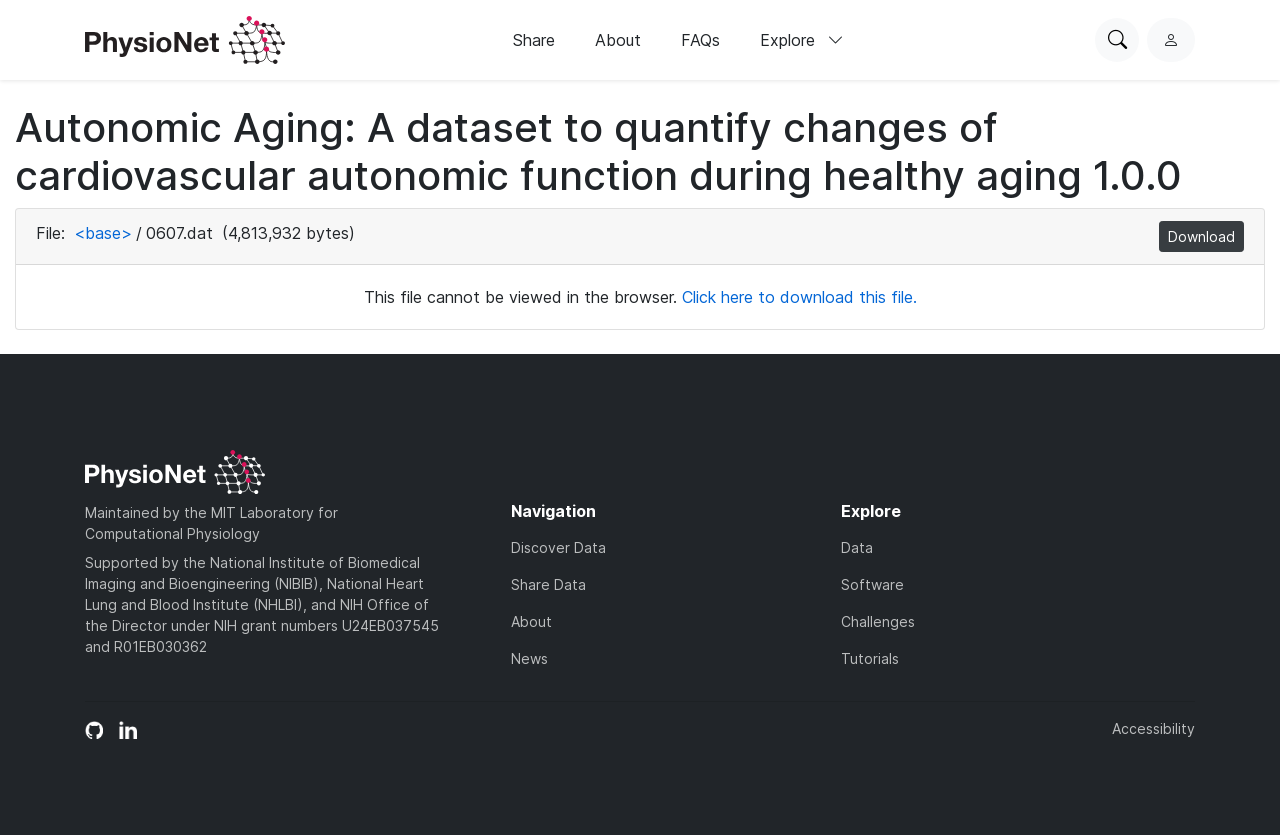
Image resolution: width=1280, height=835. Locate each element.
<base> (103, 233)
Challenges (878, 621)
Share (534, 40)
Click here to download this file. (799, 297)
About (618, 40)
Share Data (548, 584)
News (529, 658)
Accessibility (1153, 728)
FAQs (700, 40)
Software (872, 584)
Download (1201, 236)
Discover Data (558, 547)
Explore (802, 40)
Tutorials (870, 658)
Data (857, 547)
